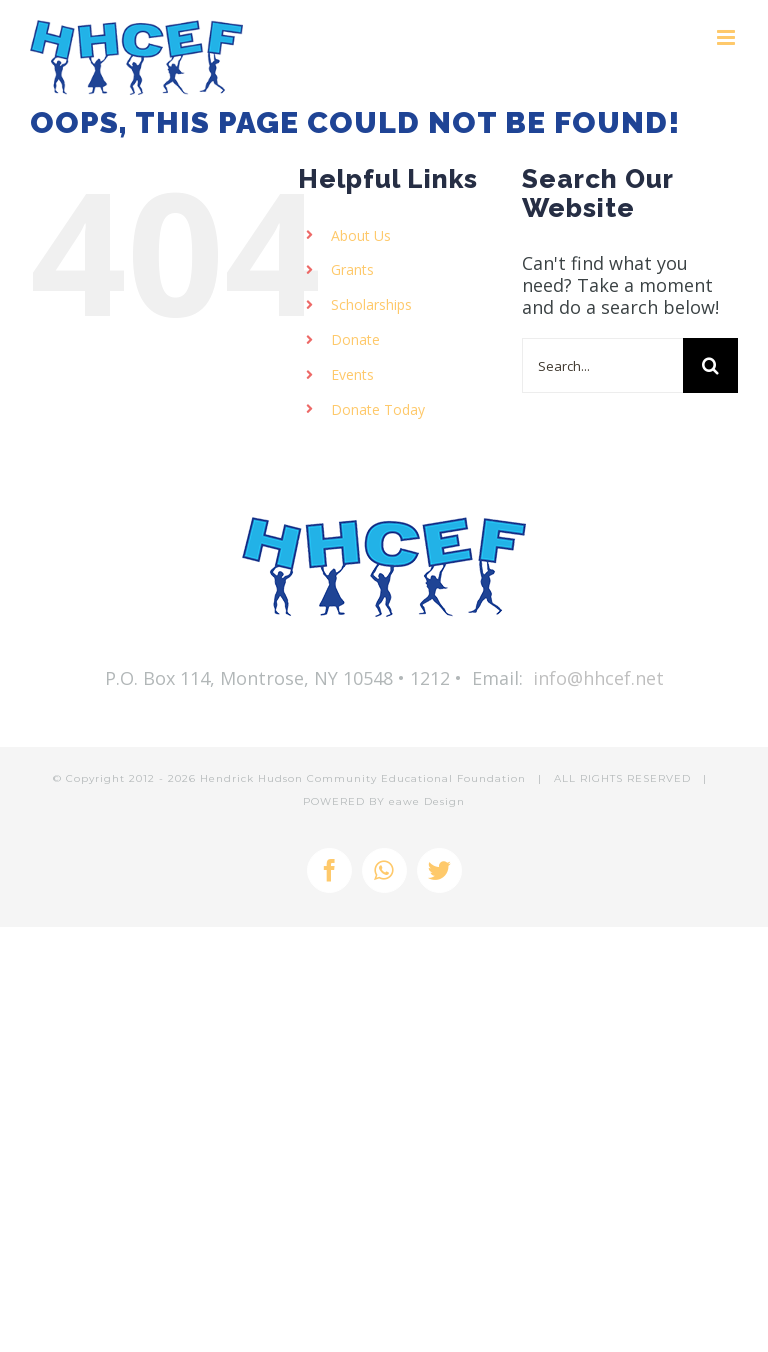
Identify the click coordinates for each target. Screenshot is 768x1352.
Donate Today (378, 409)
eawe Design (427, 801)
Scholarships (371, 304)
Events (352, 374)
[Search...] (602, 365)
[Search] (710, 365)
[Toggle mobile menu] (727, 37)
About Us (361, 235)
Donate (355, 339)
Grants (352, 269)
